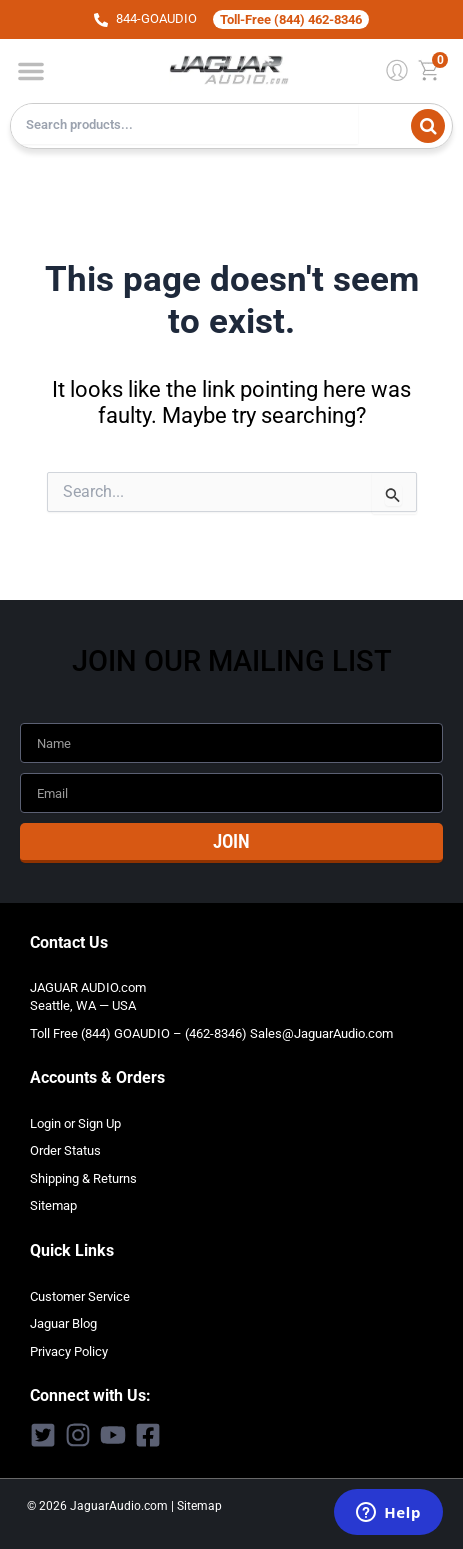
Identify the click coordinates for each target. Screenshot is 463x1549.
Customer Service (80, 1296)
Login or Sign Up (75, 1123)
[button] (31, 71)
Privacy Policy (69, 1351)
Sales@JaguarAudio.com (321, 1033)
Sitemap (53, 1205)
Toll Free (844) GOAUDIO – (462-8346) (138, 1033)
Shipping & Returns (83, 1178)
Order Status (65, 1150)
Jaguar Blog (63, 1323)
